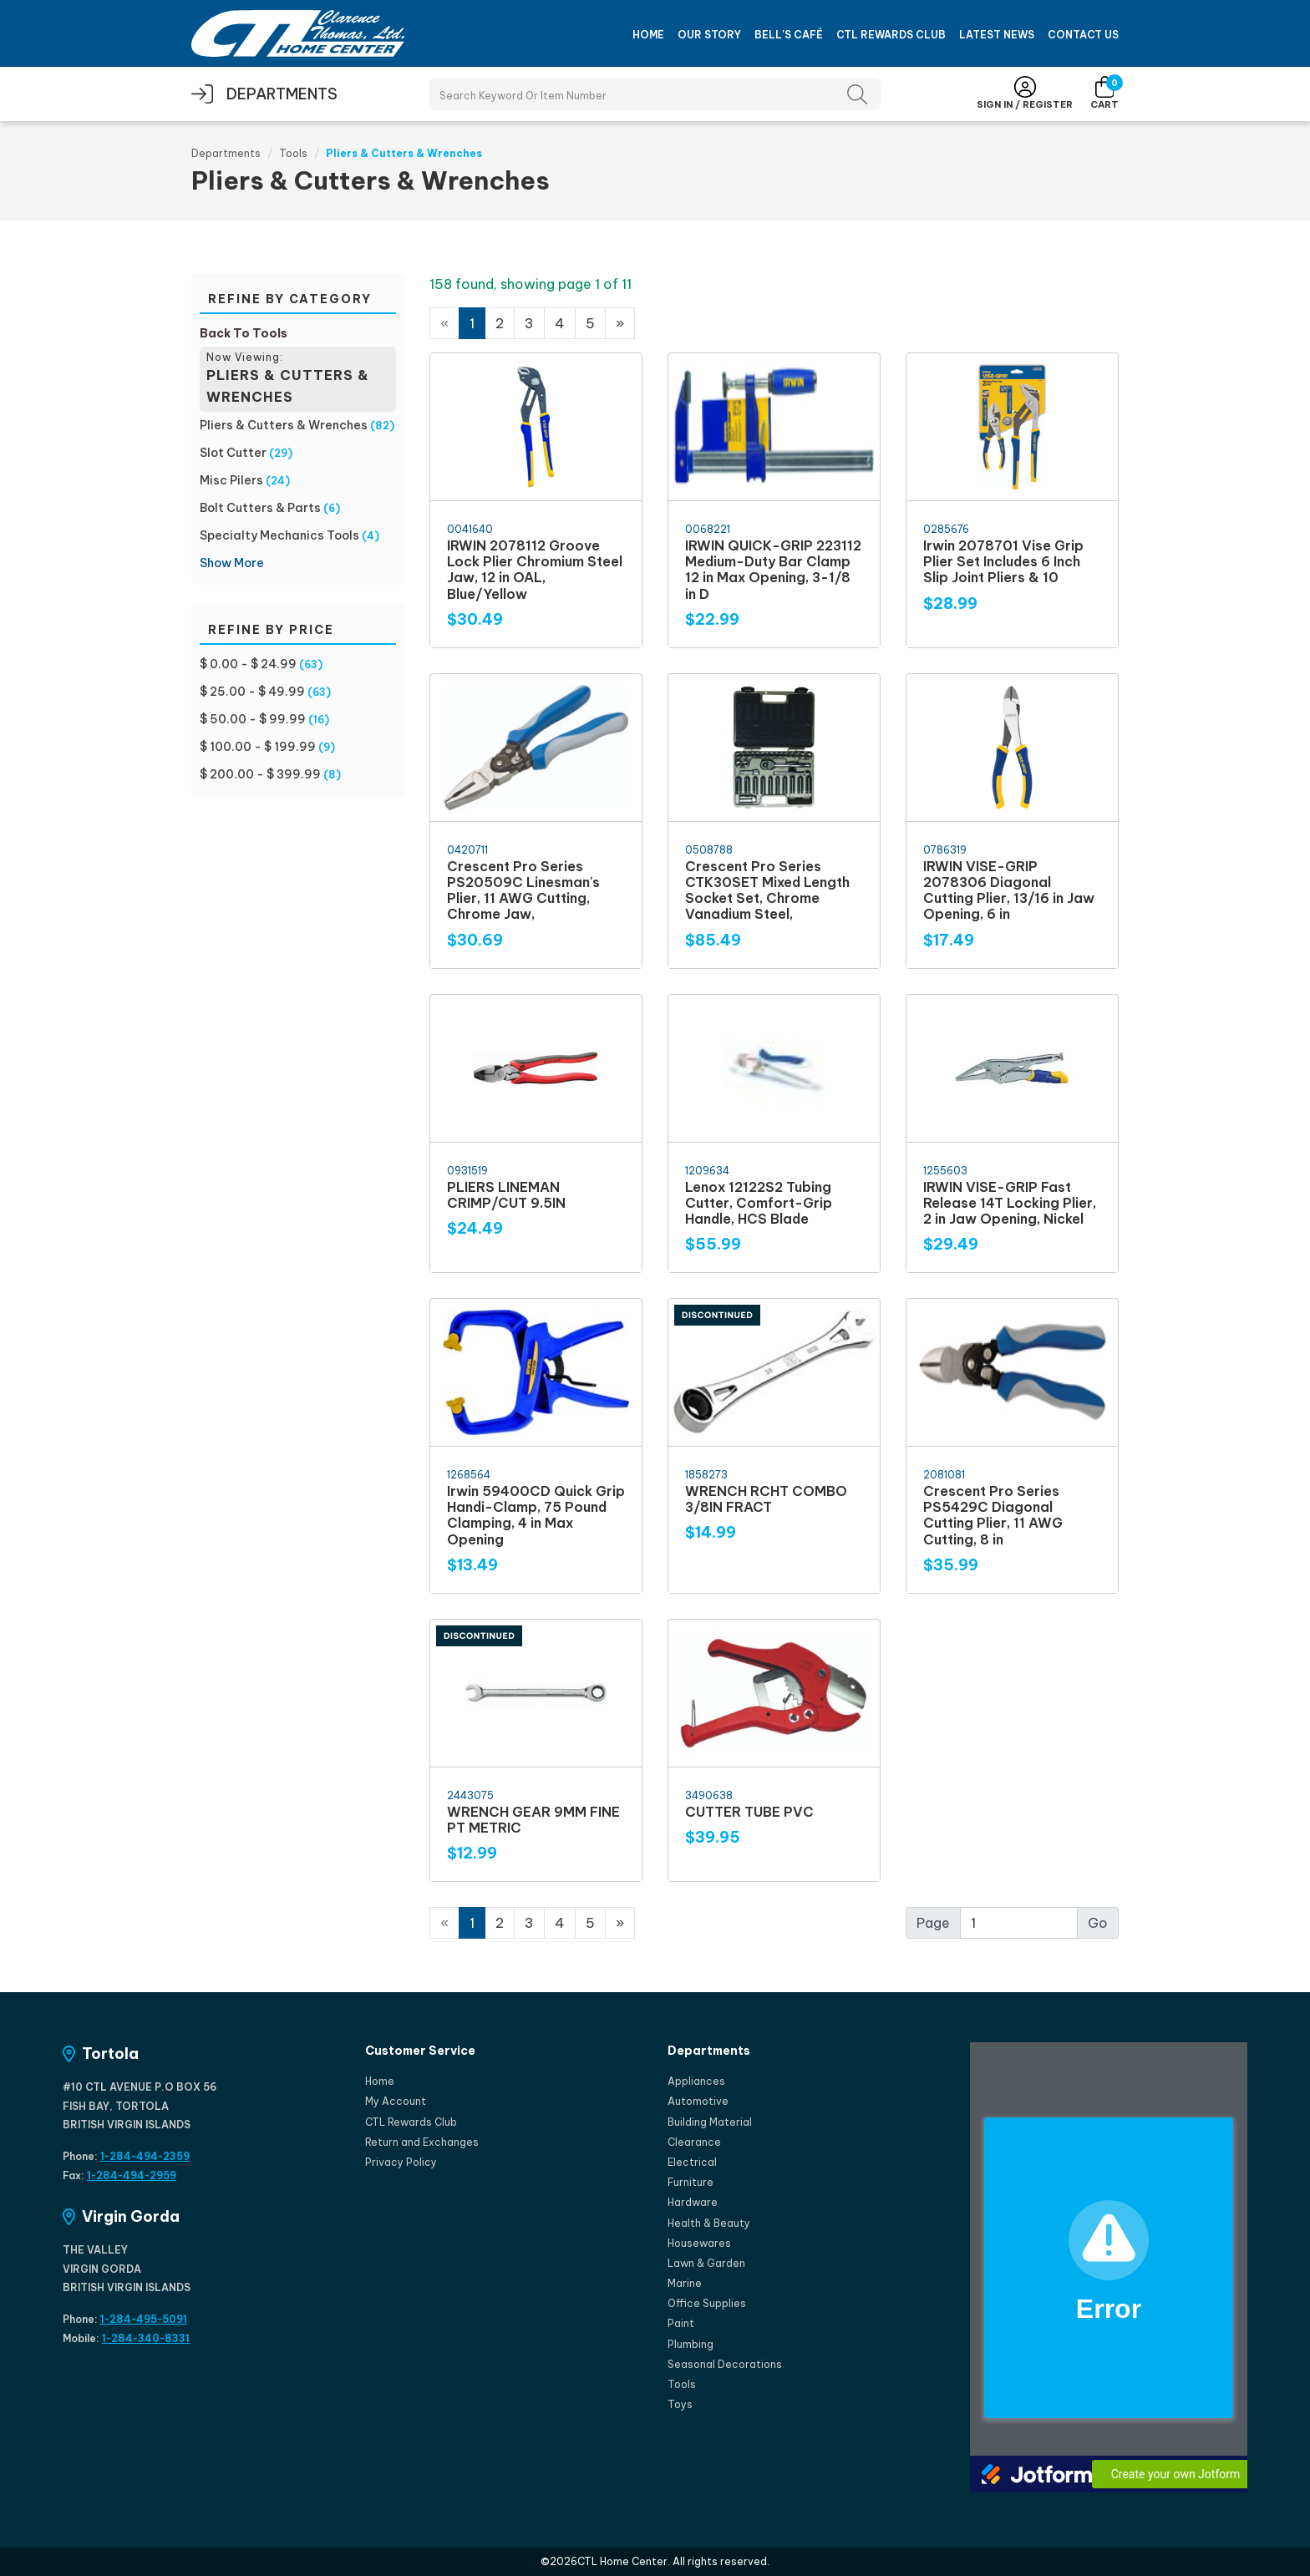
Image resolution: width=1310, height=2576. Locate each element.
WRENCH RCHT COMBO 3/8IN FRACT (766, 1499)
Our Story (709, 34)
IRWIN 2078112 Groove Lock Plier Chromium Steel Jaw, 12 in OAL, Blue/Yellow (534, 569)
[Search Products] (655, 94)
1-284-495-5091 (143, 2319)
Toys (680, 2404)
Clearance (694, 2142)
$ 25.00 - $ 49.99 (252, 691)
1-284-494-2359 (145, 2156)
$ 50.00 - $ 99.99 (253, 719)
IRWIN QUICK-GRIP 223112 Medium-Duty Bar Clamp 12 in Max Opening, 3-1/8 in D (773, 569)
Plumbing (690, 2344)
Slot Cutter (233, 452)
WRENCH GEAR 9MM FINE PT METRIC (533, 1819)
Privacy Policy (401, 2162)
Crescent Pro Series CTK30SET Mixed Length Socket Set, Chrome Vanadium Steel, (767, 890)
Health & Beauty (709, 2223)
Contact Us (1083, 34)
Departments (226, 153)
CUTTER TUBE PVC (749, 1811)
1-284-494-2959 (131, 2175)
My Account (395, 2101)
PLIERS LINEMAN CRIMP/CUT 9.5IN (506, 1195)
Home (648, 34)
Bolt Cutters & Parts (260, 507)
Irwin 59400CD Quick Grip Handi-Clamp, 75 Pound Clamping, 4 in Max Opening (536, 1515)
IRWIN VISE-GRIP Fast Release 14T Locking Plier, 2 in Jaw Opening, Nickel (1009, 1203)
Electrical (692, 2162)
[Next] (620, 323)
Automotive (698, 2101)
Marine (685, 2283)
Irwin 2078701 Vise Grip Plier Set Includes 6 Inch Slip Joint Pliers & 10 (1003, 561)
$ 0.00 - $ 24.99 (248, 664)
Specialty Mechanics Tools (279, 535)
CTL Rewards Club (891, 34)
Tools (293, 153)
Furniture (690, 2182)
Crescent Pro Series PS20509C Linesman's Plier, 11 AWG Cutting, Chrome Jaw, (523, 890)
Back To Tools (243, 333)
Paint (681, 2323)
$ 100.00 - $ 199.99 (258, 746)
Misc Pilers (231, 480)
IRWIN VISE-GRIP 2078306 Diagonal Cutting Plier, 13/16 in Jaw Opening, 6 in (1008, 890)
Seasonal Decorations (725, 2364)
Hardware (693, 2202)
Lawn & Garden (706, 2263)
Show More (232, 562)
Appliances (696, 2081)
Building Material (710, 2122)
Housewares (699, 2243)
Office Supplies (707, 2303)
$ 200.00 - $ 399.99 (260, 774)
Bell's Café (788, 34)
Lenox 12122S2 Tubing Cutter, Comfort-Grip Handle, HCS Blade (758, 1203)
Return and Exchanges (422, 2142)
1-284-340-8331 (146, 2338)
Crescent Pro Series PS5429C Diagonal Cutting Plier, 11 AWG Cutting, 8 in (993, 1515)
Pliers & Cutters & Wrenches (284, 425)
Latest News (996, 34)
